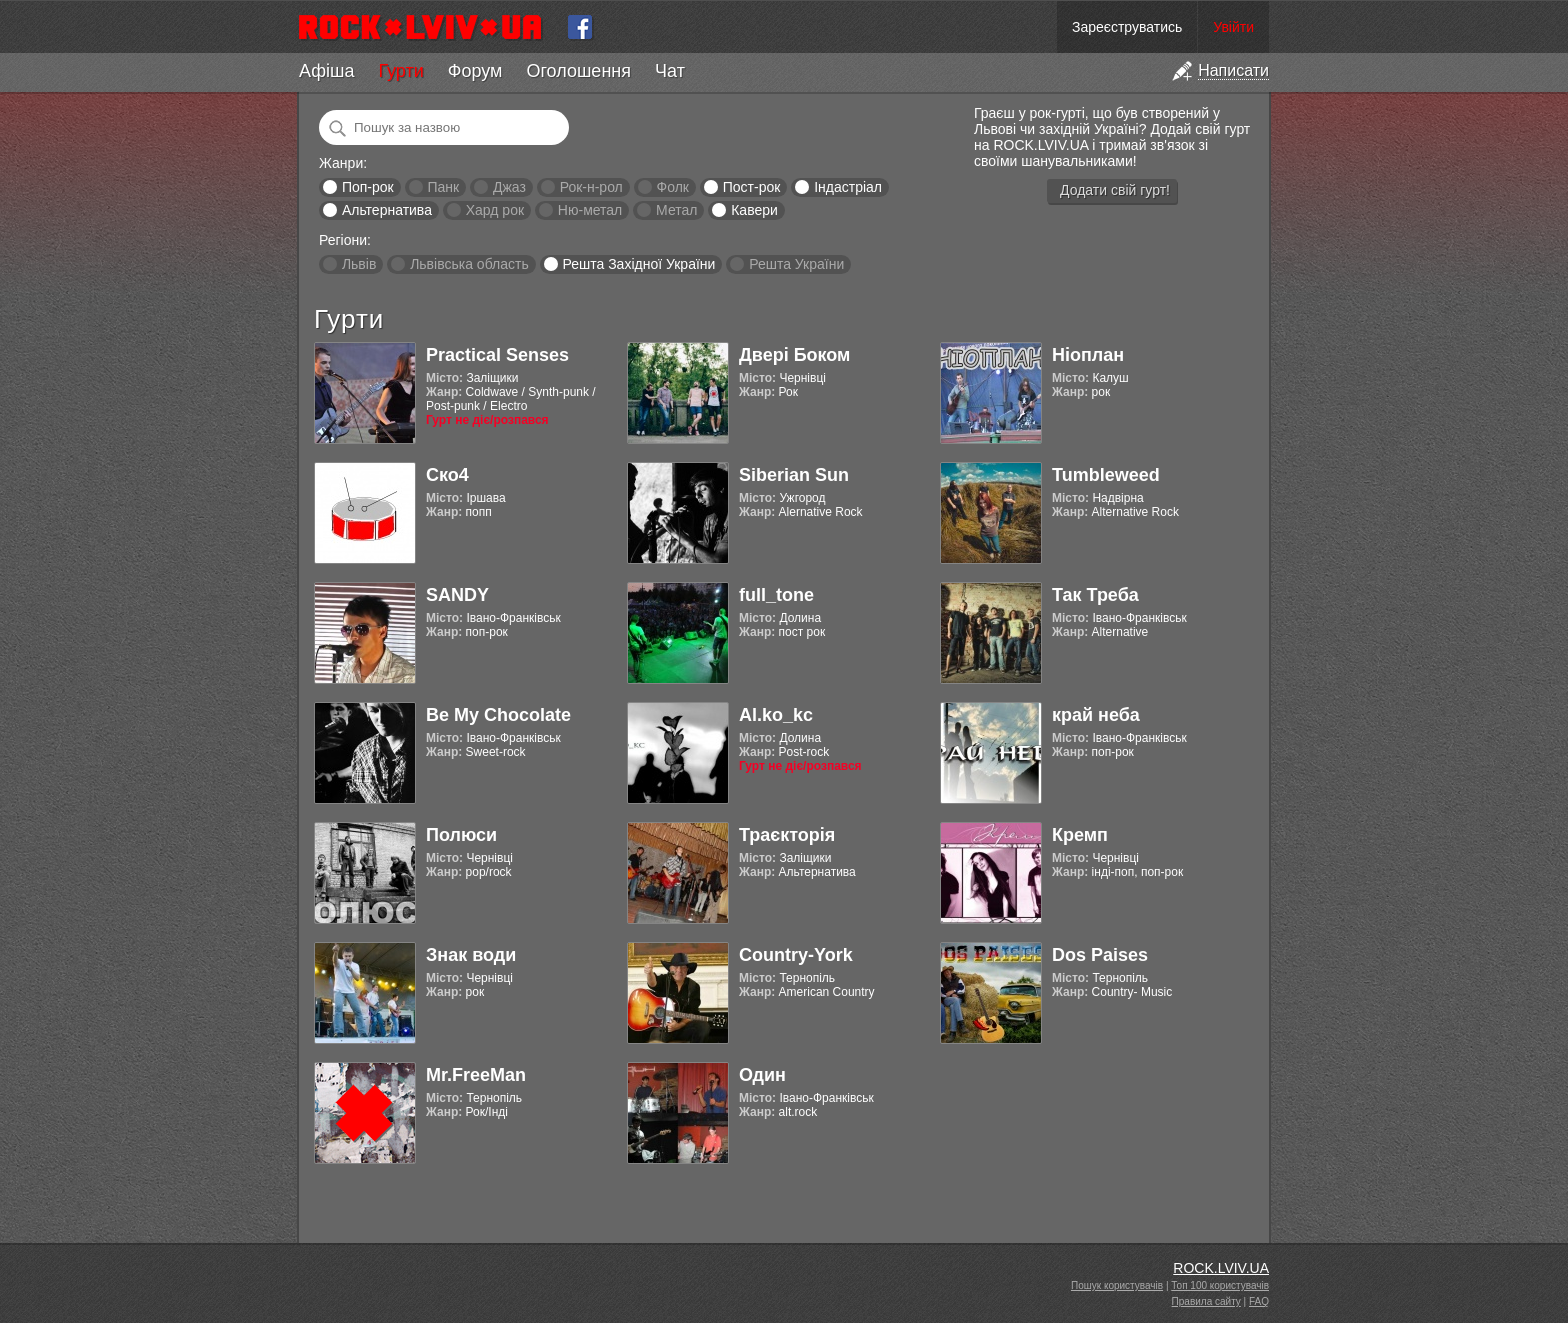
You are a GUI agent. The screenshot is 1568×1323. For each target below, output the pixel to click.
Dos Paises (1100, 955)
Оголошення (578, 71)
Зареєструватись (1127, 27)
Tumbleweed (1106, 475)
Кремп (1080, 835)
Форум (475, 71)
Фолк (673, 187)
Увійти (1233, 27)
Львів (359, 264)
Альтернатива (387, 210)
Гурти (400, 71)
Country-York (796, 955)
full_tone (776, 595)
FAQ (1259, 1301)
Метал (676, 210)
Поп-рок (368, 187)
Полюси (461, 835)
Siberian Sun (794, 475)
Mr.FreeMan (476, 1075)
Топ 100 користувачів (1220, 1285)
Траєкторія (787, 835)
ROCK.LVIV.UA (1221, 1268)
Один (762, 1075)
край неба (1096, 715)
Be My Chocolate (498, 715)
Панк (443, 187)
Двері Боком (794, 355)
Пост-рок (752, 187)
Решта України (796, 264)
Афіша (326, 71)
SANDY (457, 595)
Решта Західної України (638, 264)
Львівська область (469, 264)
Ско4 (447, 475)
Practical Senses (497, 355)
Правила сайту (1206, 1301)
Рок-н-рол (591, 187)
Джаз (509, 187)
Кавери (754, 210)
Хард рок (495, 210)
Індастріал (848, 187)
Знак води (471, 955)
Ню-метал (590, 210)
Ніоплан (1088, 355)
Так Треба (1095, 595)
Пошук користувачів (1117, 1285)
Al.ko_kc (776, 715)
